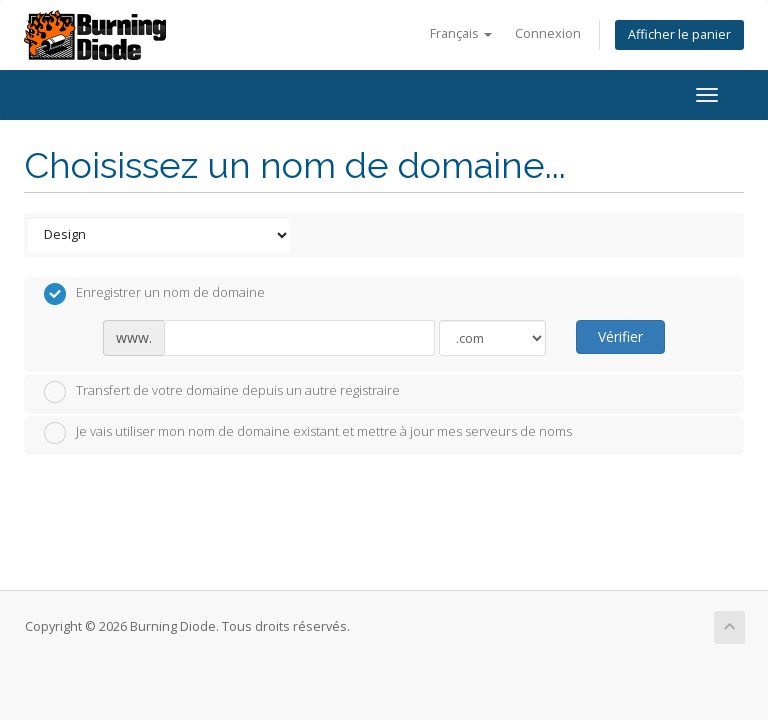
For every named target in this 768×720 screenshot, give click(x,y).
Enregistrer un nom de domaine (154, 294)
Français (461, 33)
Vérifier (620, 336)
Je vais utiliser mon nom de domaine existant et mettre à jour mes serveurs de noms (308, 433)
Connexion (548, 33)
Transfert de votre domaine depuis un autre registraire (222, 392)
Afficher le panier (679, 34)
